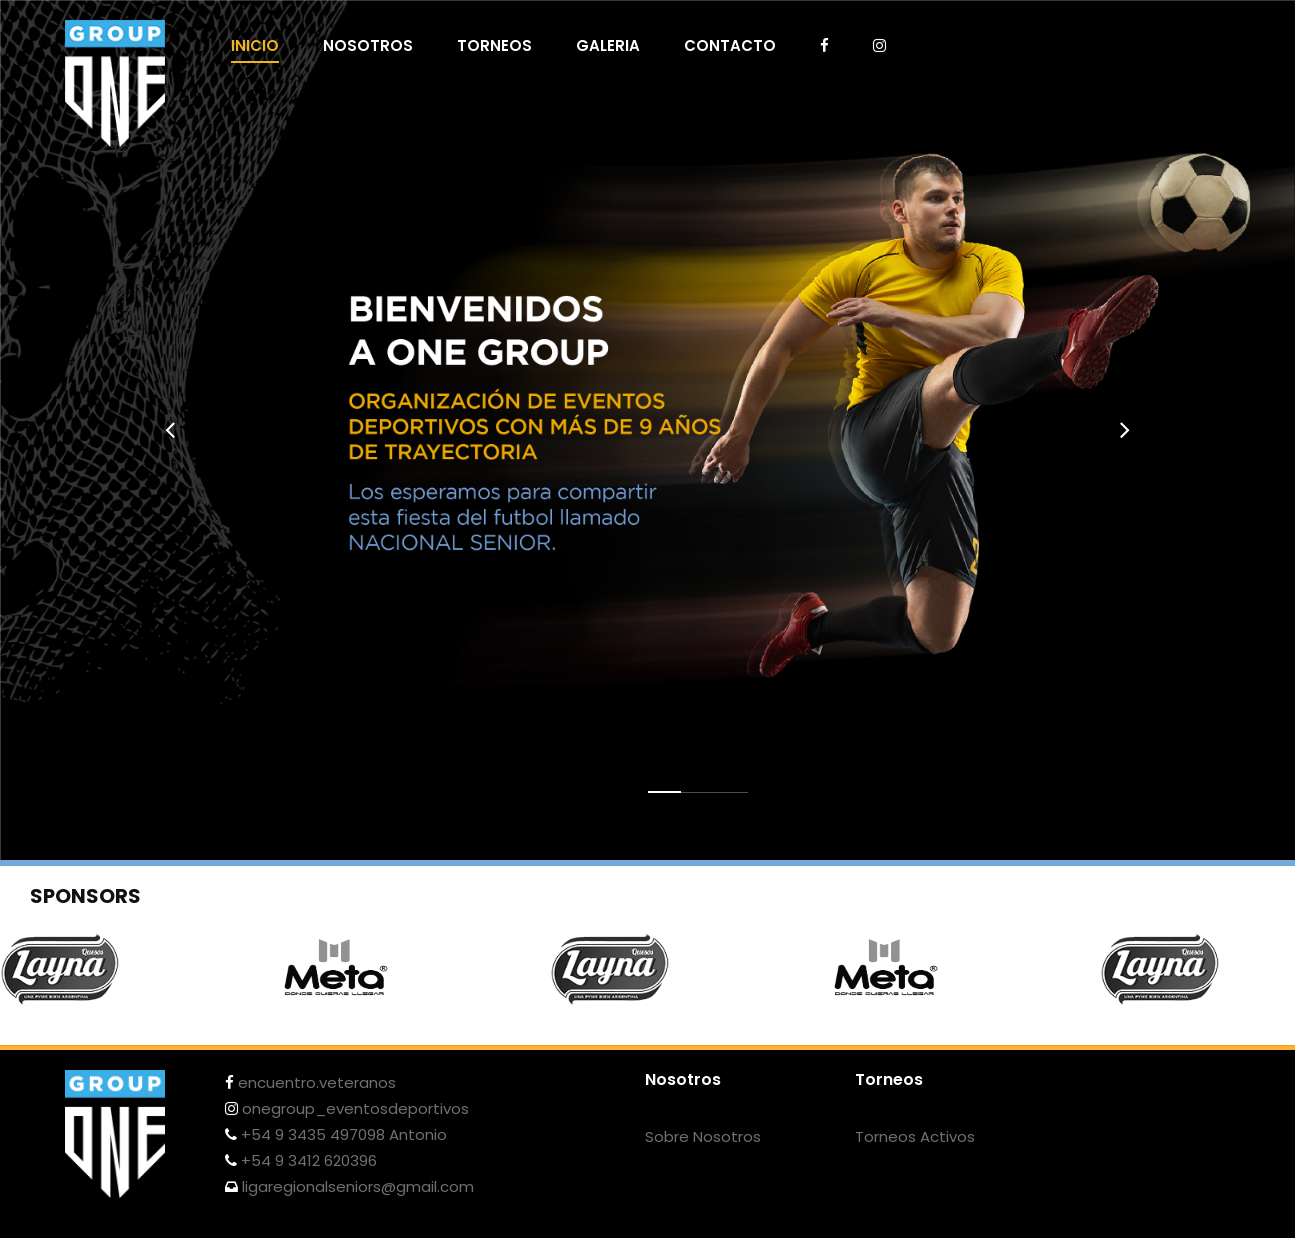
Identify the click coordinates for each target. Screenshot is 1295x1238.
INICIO (255, 45)
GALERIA (608, 45)
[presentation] (170, 430)
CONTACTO (730, 45)
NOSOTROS (368, 45)
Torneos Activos (915, 1136)
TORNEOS (494, 45)
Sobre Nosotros (703, 1136)
